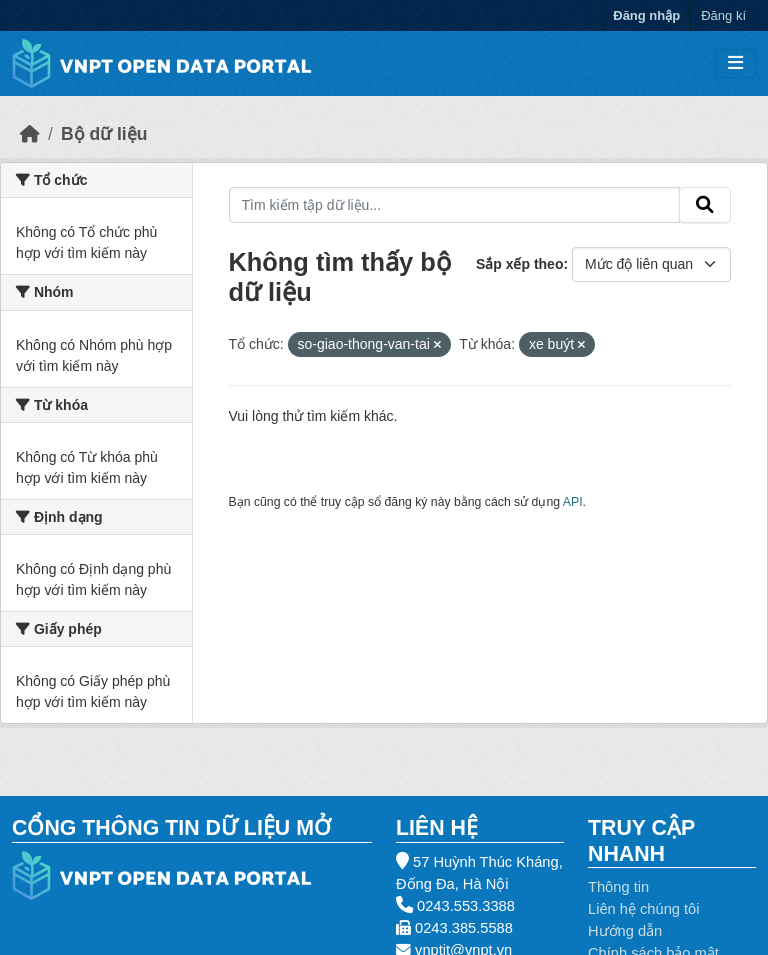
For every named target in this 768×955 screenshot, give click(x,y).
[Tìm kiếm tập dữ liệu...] (455, 205)
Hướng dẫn (625, 931)
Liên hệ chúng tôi (644, 909)
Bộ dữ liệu (104, 134)
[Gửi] (705, 205)
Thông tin (618, 887)
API (573, 502)
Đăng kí (723, 15)
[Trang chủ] (30, 134)
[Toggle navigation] (735, 63)
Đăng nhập (646, 15)
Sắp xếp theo (520, 264)
